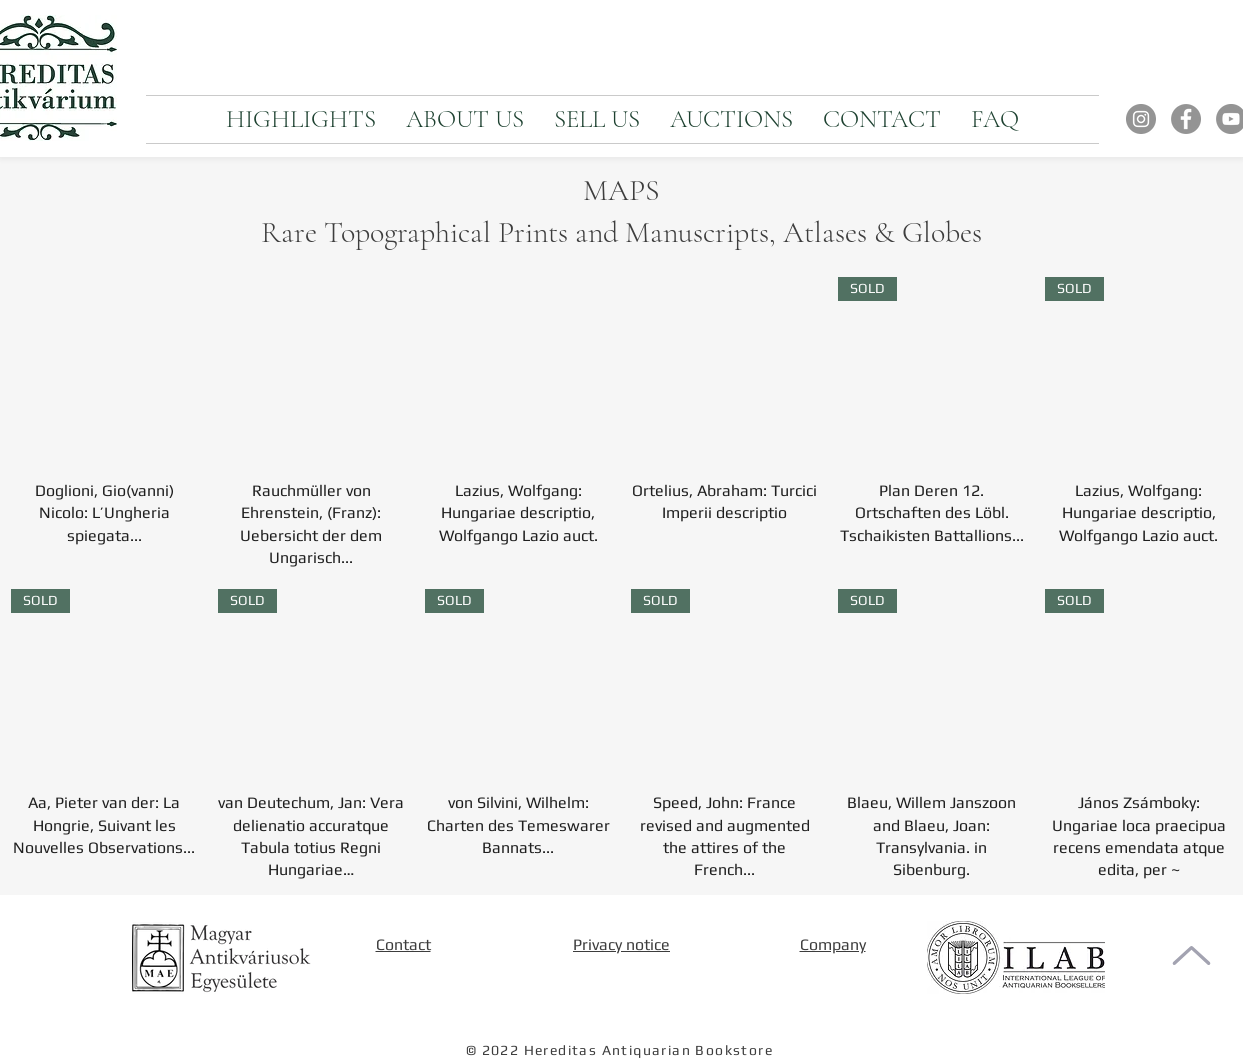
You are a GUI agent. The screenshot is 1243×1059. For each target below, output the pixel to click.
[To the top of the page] (1191, 955)
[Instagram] (1141, 119)
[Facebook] (1186, 119)
